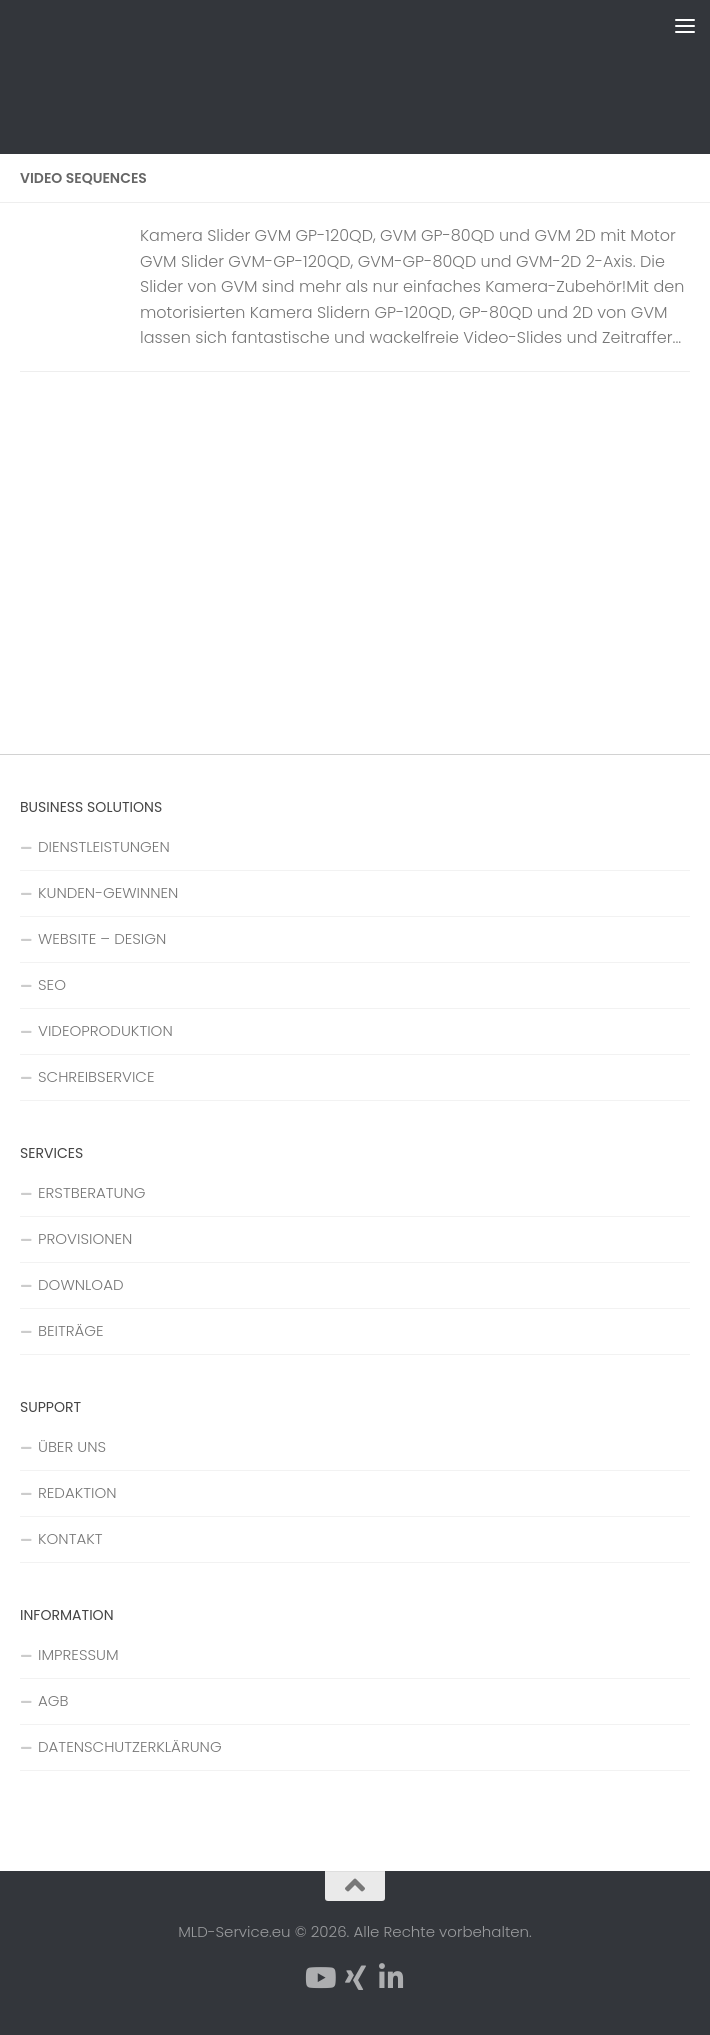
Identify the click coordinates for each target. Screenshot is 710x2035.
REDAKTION (77, 1492)
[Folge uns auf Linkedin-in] (391, 1978)
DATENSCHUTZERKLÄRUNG (130, 1746)
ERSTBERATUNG (92, 1192)
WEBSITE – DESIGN (102, 938)
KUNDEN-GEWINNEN (108, 892)
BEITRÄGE (71, 1330)
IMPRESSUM (78, 1654)
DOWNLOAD (81, 1284)
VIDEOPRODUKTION (105, 1030)
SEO (52, 984)
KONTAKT (70, 1538)
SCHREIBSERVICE (96, 1076)
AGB (53, 1700)
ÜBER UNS (72, 1446)
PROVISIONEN (85, 1238)
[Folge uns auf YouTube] (319, 1978)
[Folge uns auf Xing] (355, 1978)
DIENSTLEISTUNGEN (104, 846)
